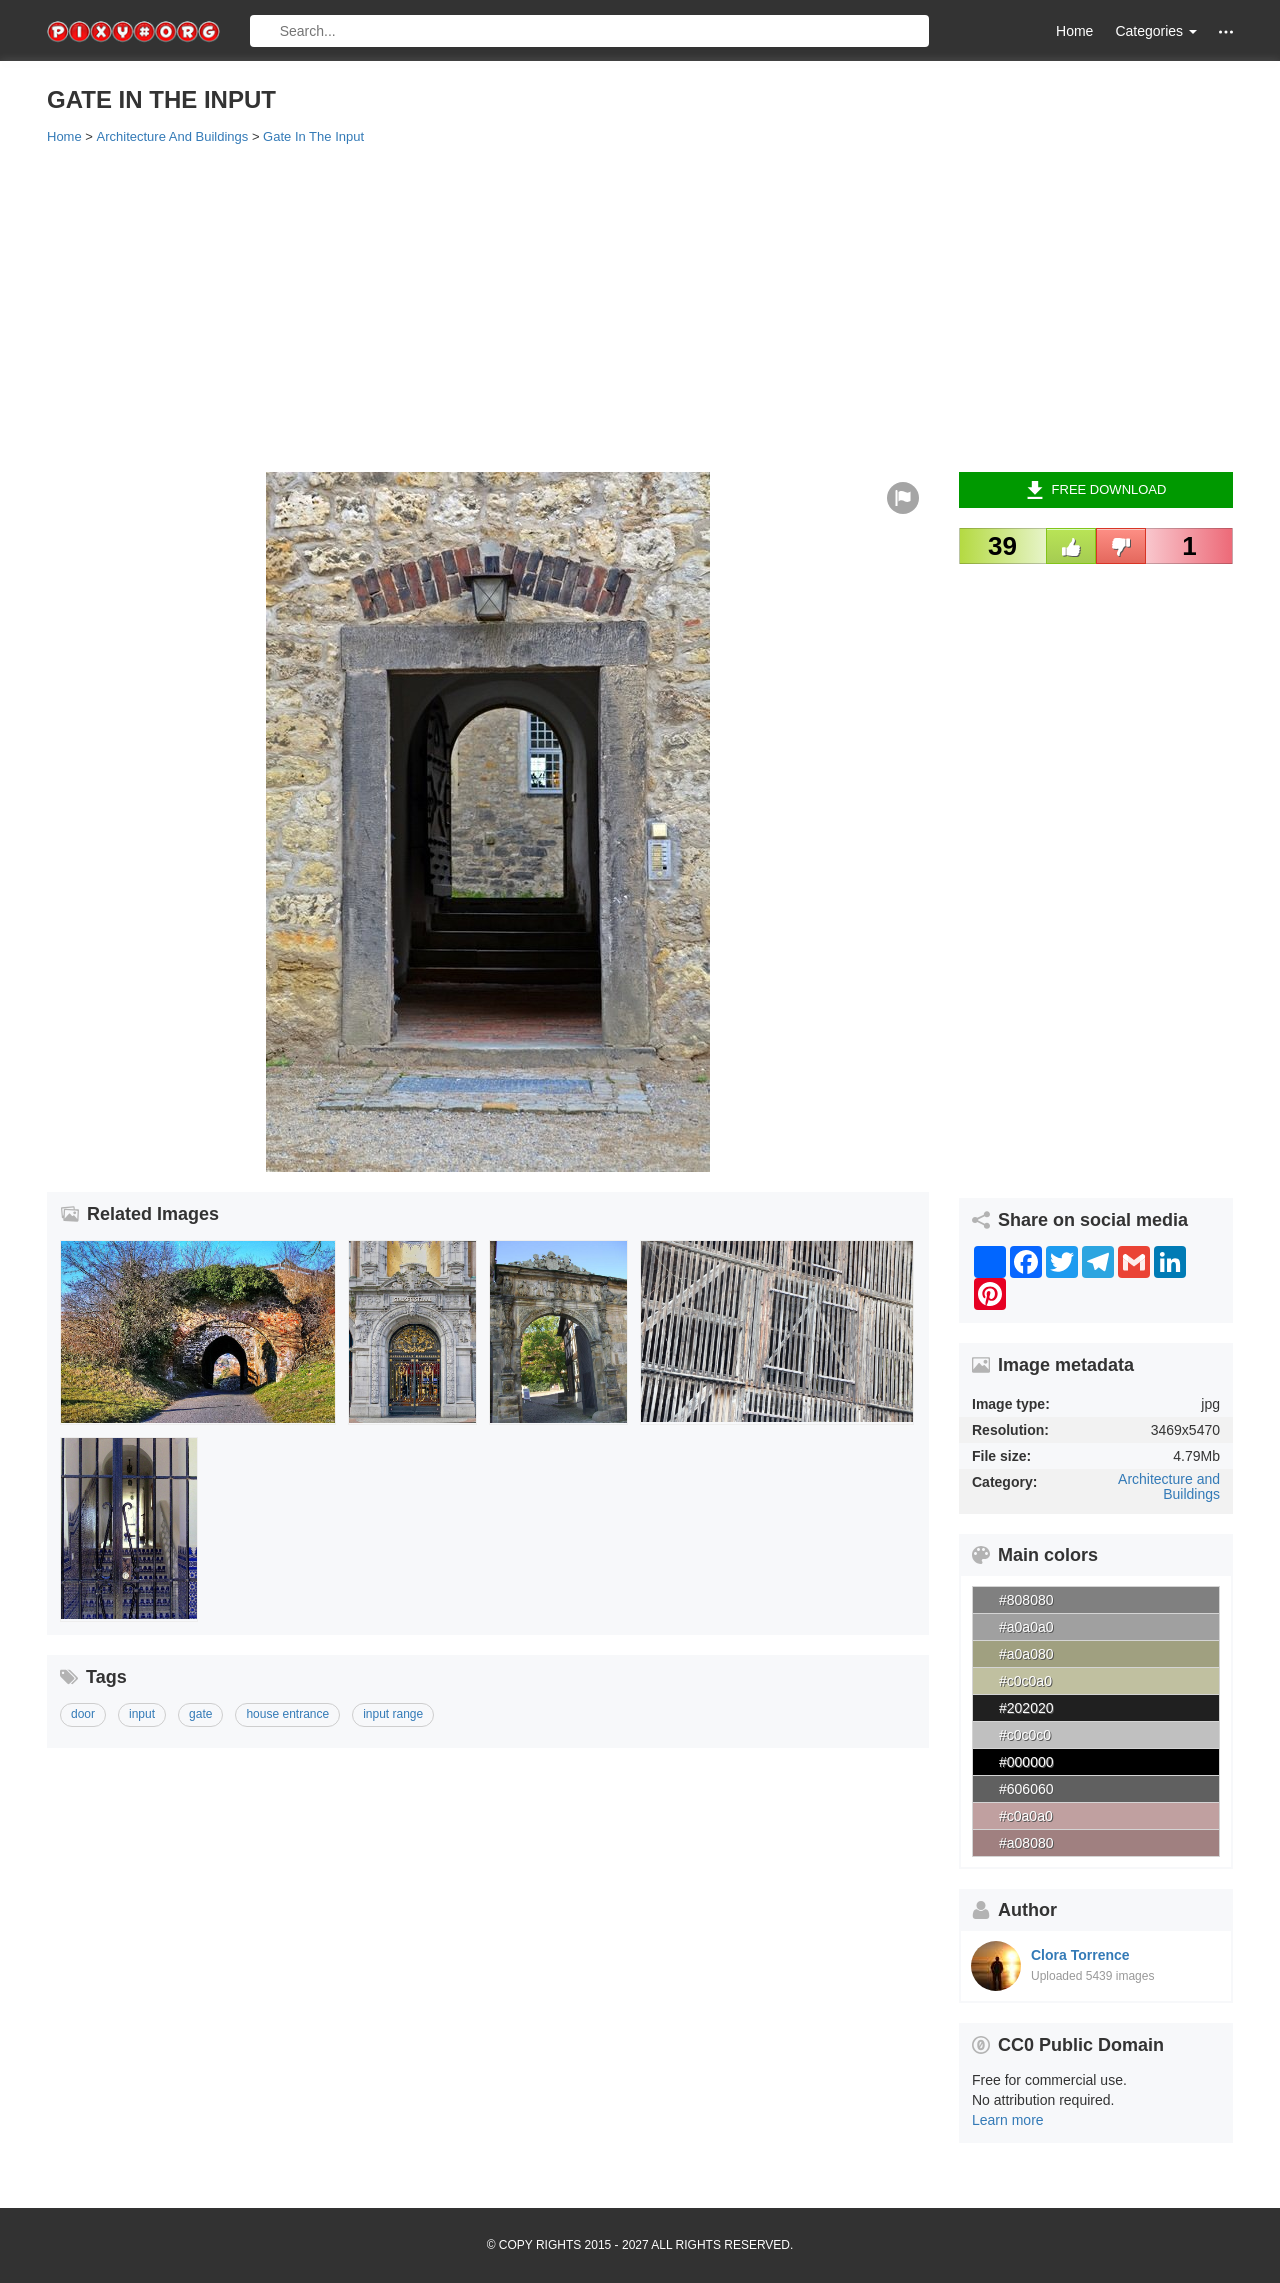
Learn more (1008, 2120)
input (142, 1714)
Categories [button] (1156, 31)
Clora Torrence (1080, 1955)
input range (393, 1714)
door (83, 1714)
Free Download (1096, 490)
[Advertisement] (640, 307)
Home (1074, 31)
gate (200, 1714)
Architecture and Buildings (1169, 1486)
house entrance (287, 1714)
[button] (1226, 31)
